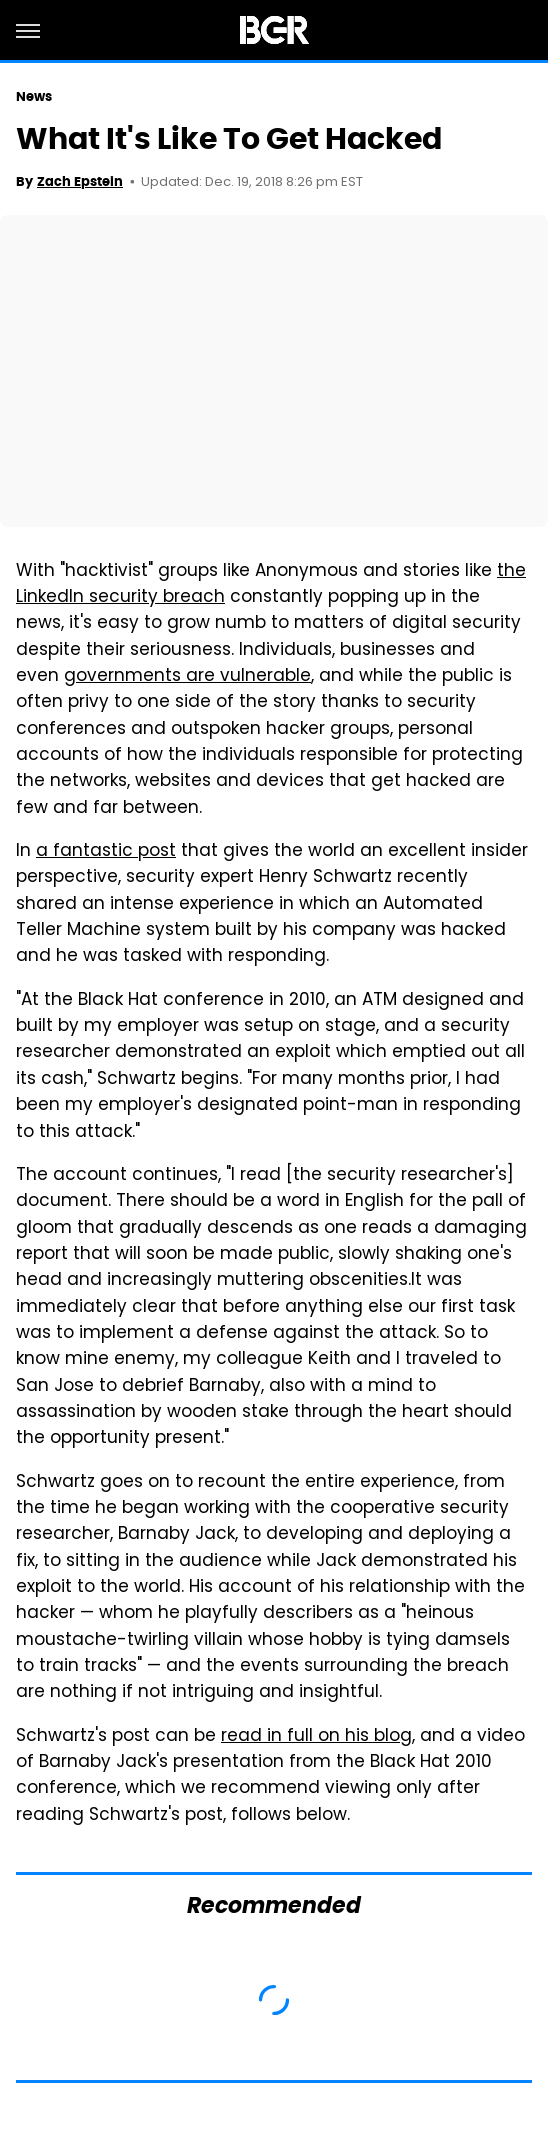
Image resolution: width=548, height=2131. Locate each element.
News (34, 96)
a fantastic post (106, 852)
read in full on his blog (316, 1737)
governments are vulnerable (187, 677)
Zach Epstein (80, 181)
